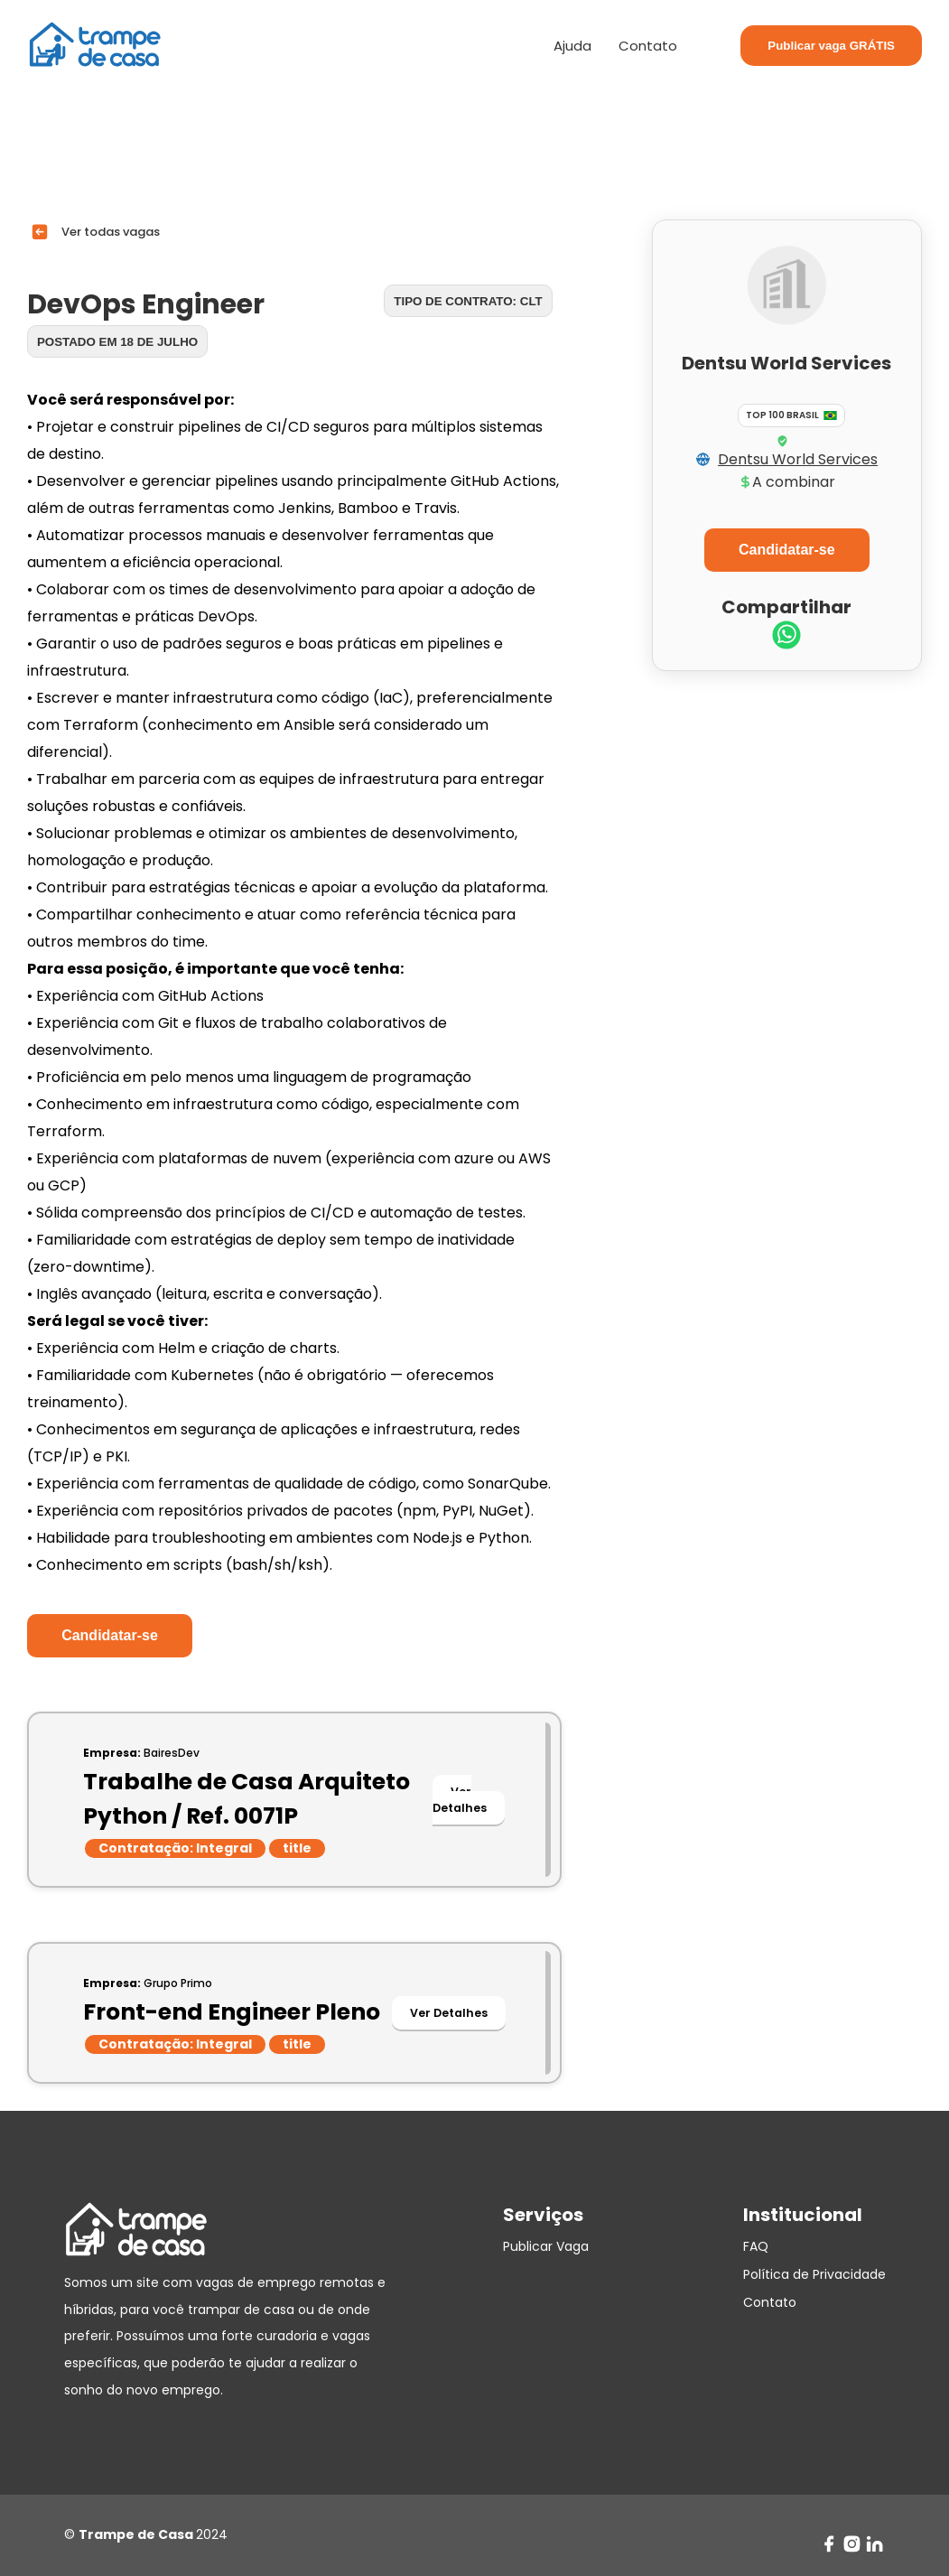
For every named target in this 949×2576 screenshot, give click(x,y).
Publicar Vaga (546, 2246)
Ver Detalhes (460, 1799)
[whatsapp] (786, 637)
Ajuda (572, 45)
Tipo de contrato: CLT (468, 301)
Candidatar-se (109, 1635)
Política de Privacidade (814, 2274)
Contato (648, 45)
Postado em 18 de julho (117, 342)
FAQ (755, 2246)
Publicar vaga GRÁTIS (831, 45)
